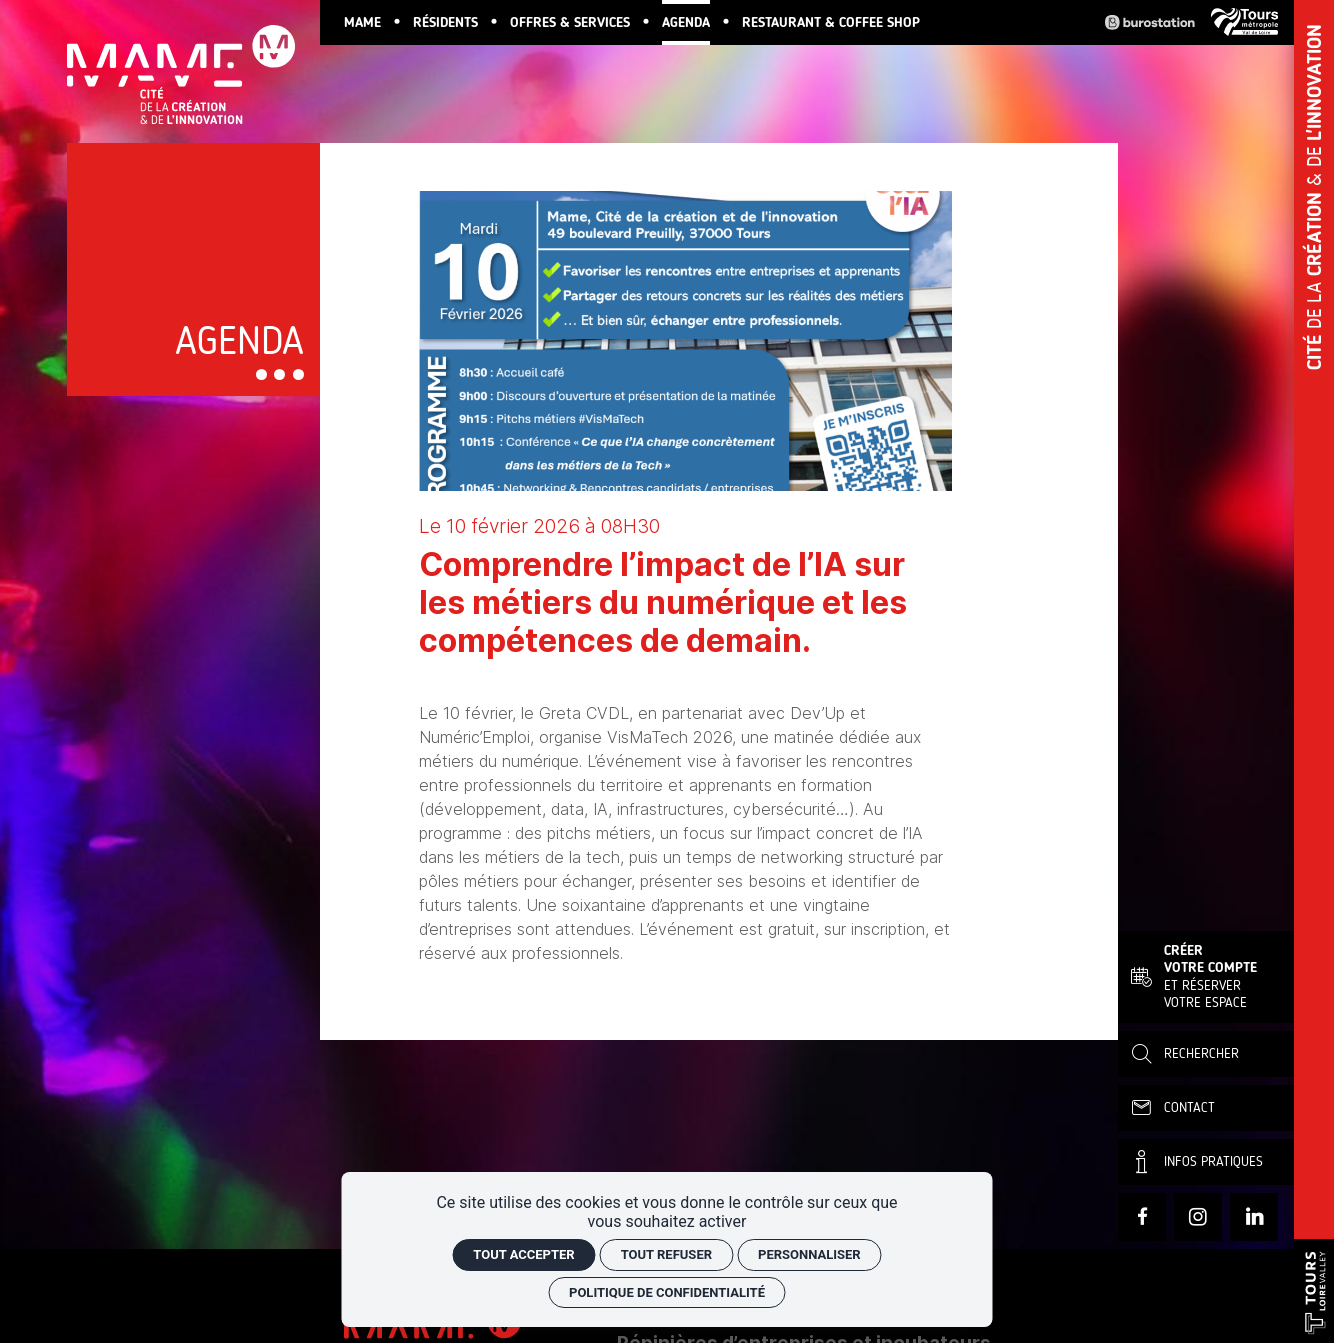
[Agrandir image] (685, 341)
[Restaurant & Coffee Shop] (831, 22)
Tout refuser (666, 1254)
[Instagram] (1198, 1217)
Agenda (239, 340)
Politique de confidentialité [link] (667, 1292)
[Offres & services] (570, 22)
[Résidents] (445, 22)
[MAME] (362, 22)
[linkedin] (1254, 1217)
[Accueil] (193, 66)
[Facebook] (1142, 1217)
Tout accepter (523, 1254)
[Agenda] (686, 22)
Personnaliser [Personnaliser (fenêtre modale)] (809, 1254)
